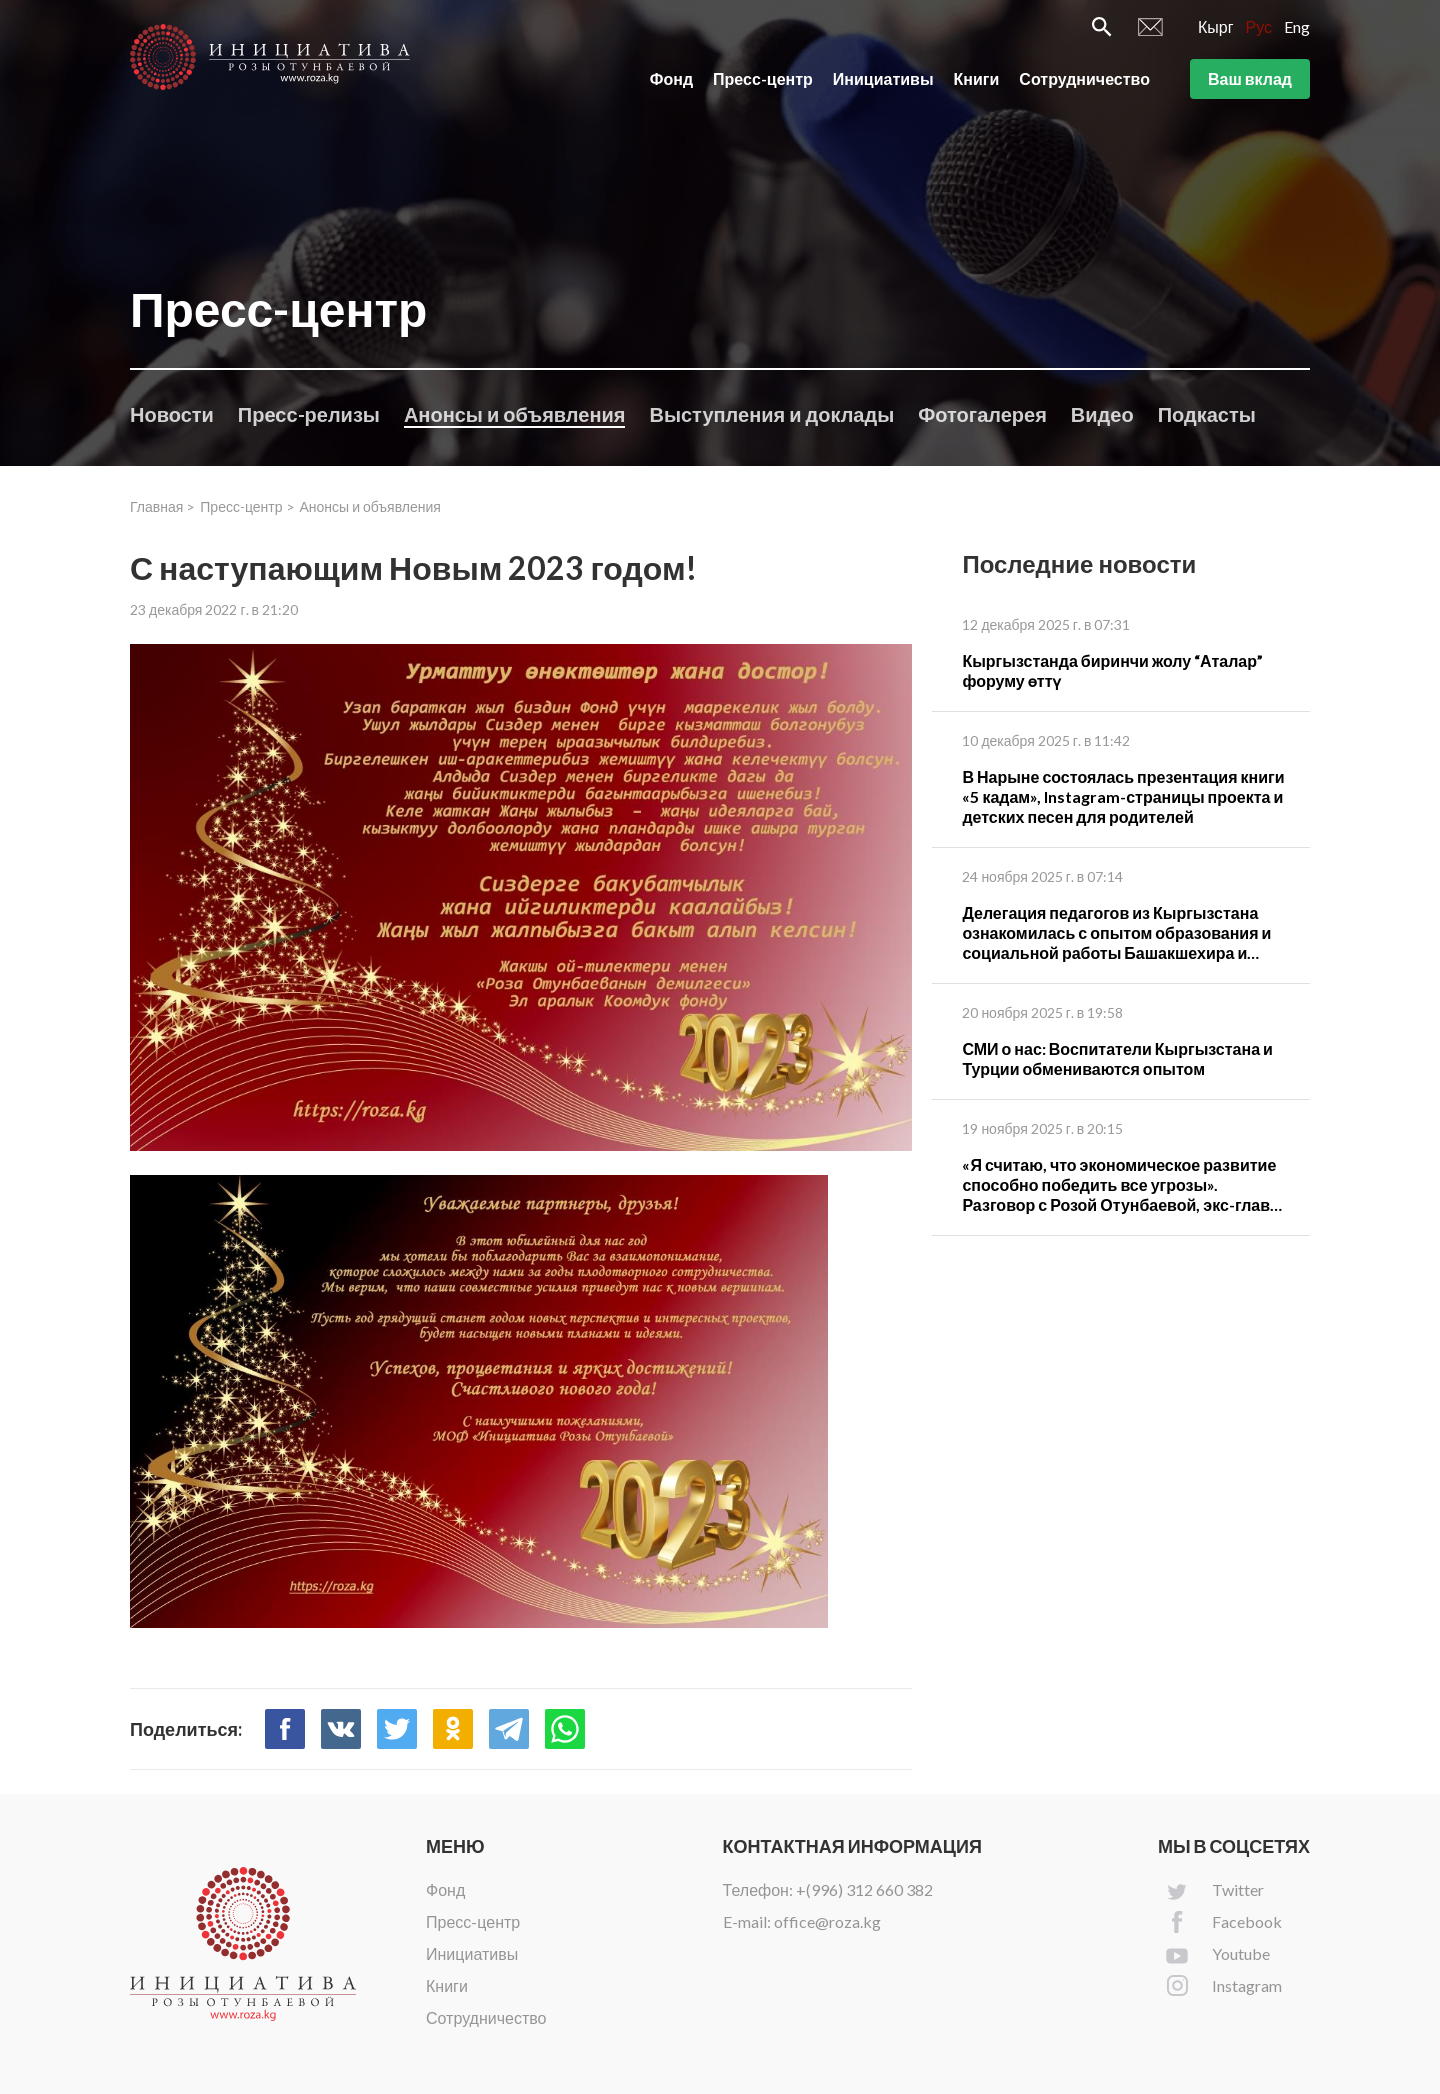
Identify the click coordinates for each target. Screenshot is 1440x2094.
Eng (1297, 26)
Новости (172, 414)
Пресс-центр (763, 78)
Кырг (1216, 26)
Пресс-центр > (247, 506)
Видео (1102, 414)
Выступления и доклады (771, 414)
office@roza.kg (827, 1921)
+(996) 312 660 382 (864, 1889)
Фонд (671, 78)
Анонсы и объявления (515, 414)
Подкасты (1207, 414)
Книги (977, 78)
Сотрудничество (1084, 78)
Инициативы (883, 78)
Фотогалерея (982, 414)
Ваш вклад (1250, 78)
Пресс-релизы (309, 414)
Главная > (162, 506)
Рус (1259, 26)
